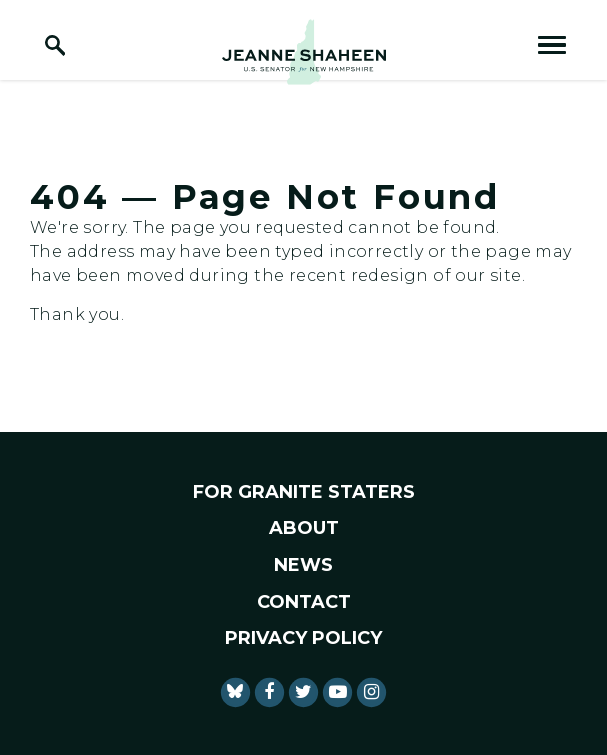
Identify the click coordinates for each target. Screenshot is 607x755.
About (304, 528)
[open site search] (55, 45)
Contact (304, 602)
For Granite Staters (304, 492)
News (303, 565)
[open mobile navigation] (552, 45)
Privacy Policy (303, 638)
